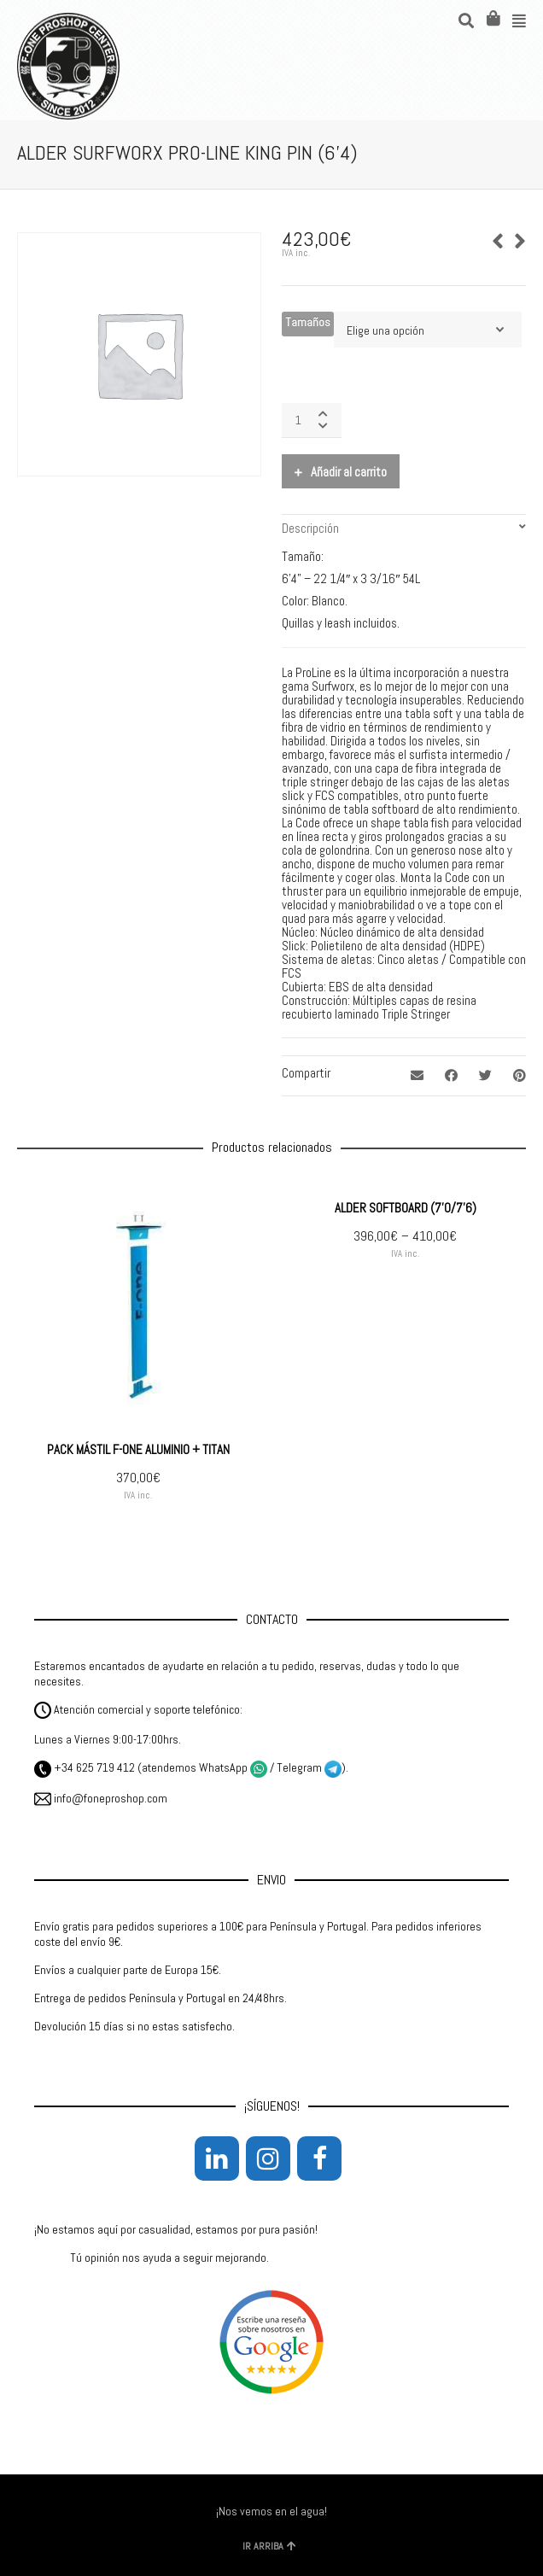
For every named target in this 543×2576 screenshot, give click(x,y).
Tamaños (307, 322)
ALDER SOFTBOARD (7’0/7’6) (405, 1208)
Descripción (310, 528)
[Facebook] (319, 2158)
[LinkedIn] (217, 2158)
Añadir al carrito (349, 472)
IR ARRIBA (269, 2546)
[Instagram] (268, 2158)
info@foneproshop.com (100, 1798)
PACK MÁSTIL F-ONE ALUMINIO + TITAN (138, 1449)
